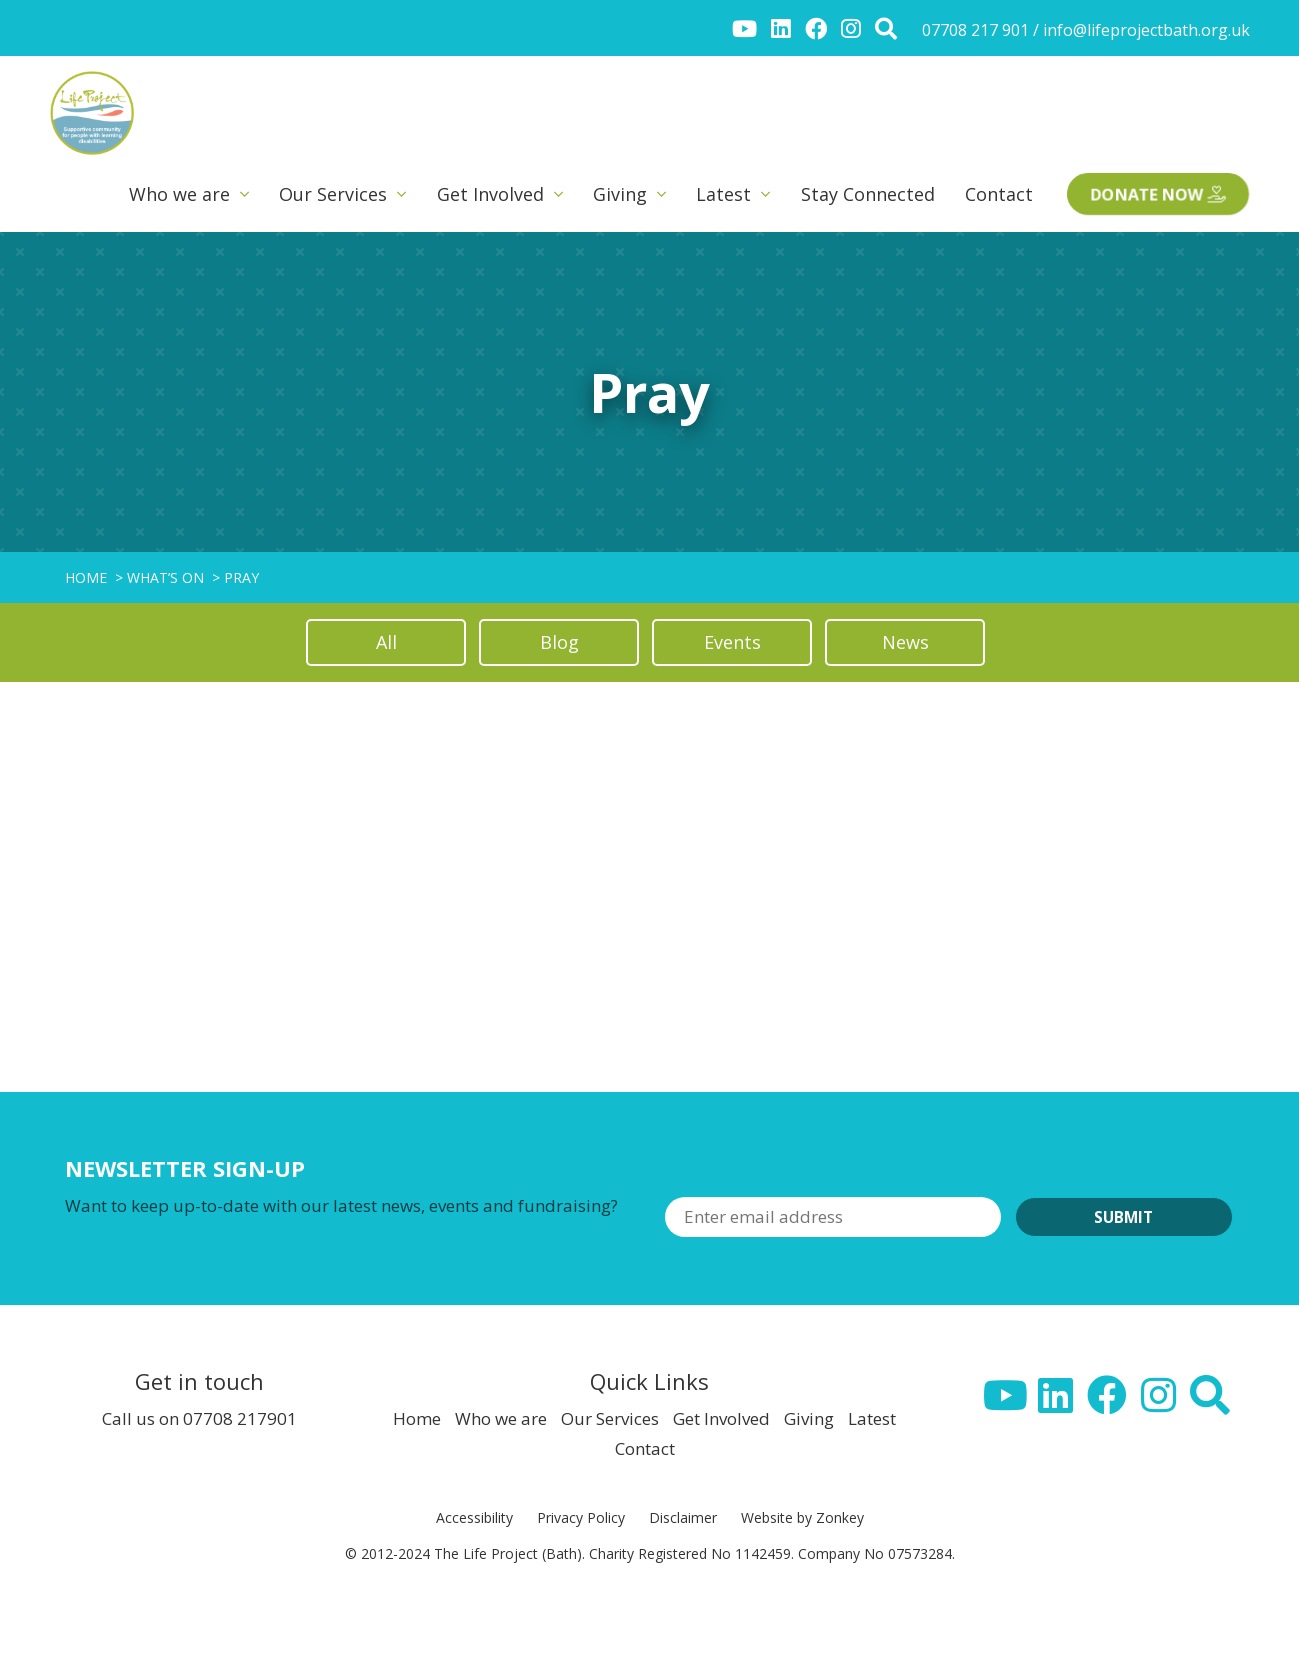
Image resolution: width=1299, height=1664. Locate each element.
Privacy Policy (581, 1517)
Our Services (333, 194)
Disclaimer (683, 1517)
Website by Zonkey (802, 1517)
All (386, 642)
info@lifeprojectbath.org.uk (1146, 30)
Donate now (1158, 194)
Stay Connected (868, 194)
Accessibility (474, 1517)
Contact (999, 194)
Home (417, 1418)
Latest (723, 194)
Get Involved (490, 194)
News (905, 642)
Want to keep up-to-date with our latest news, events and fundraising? (341, 1205)
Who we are (179, 194)
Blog (559, 642)
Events (732, 642)
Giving (620, 194)
